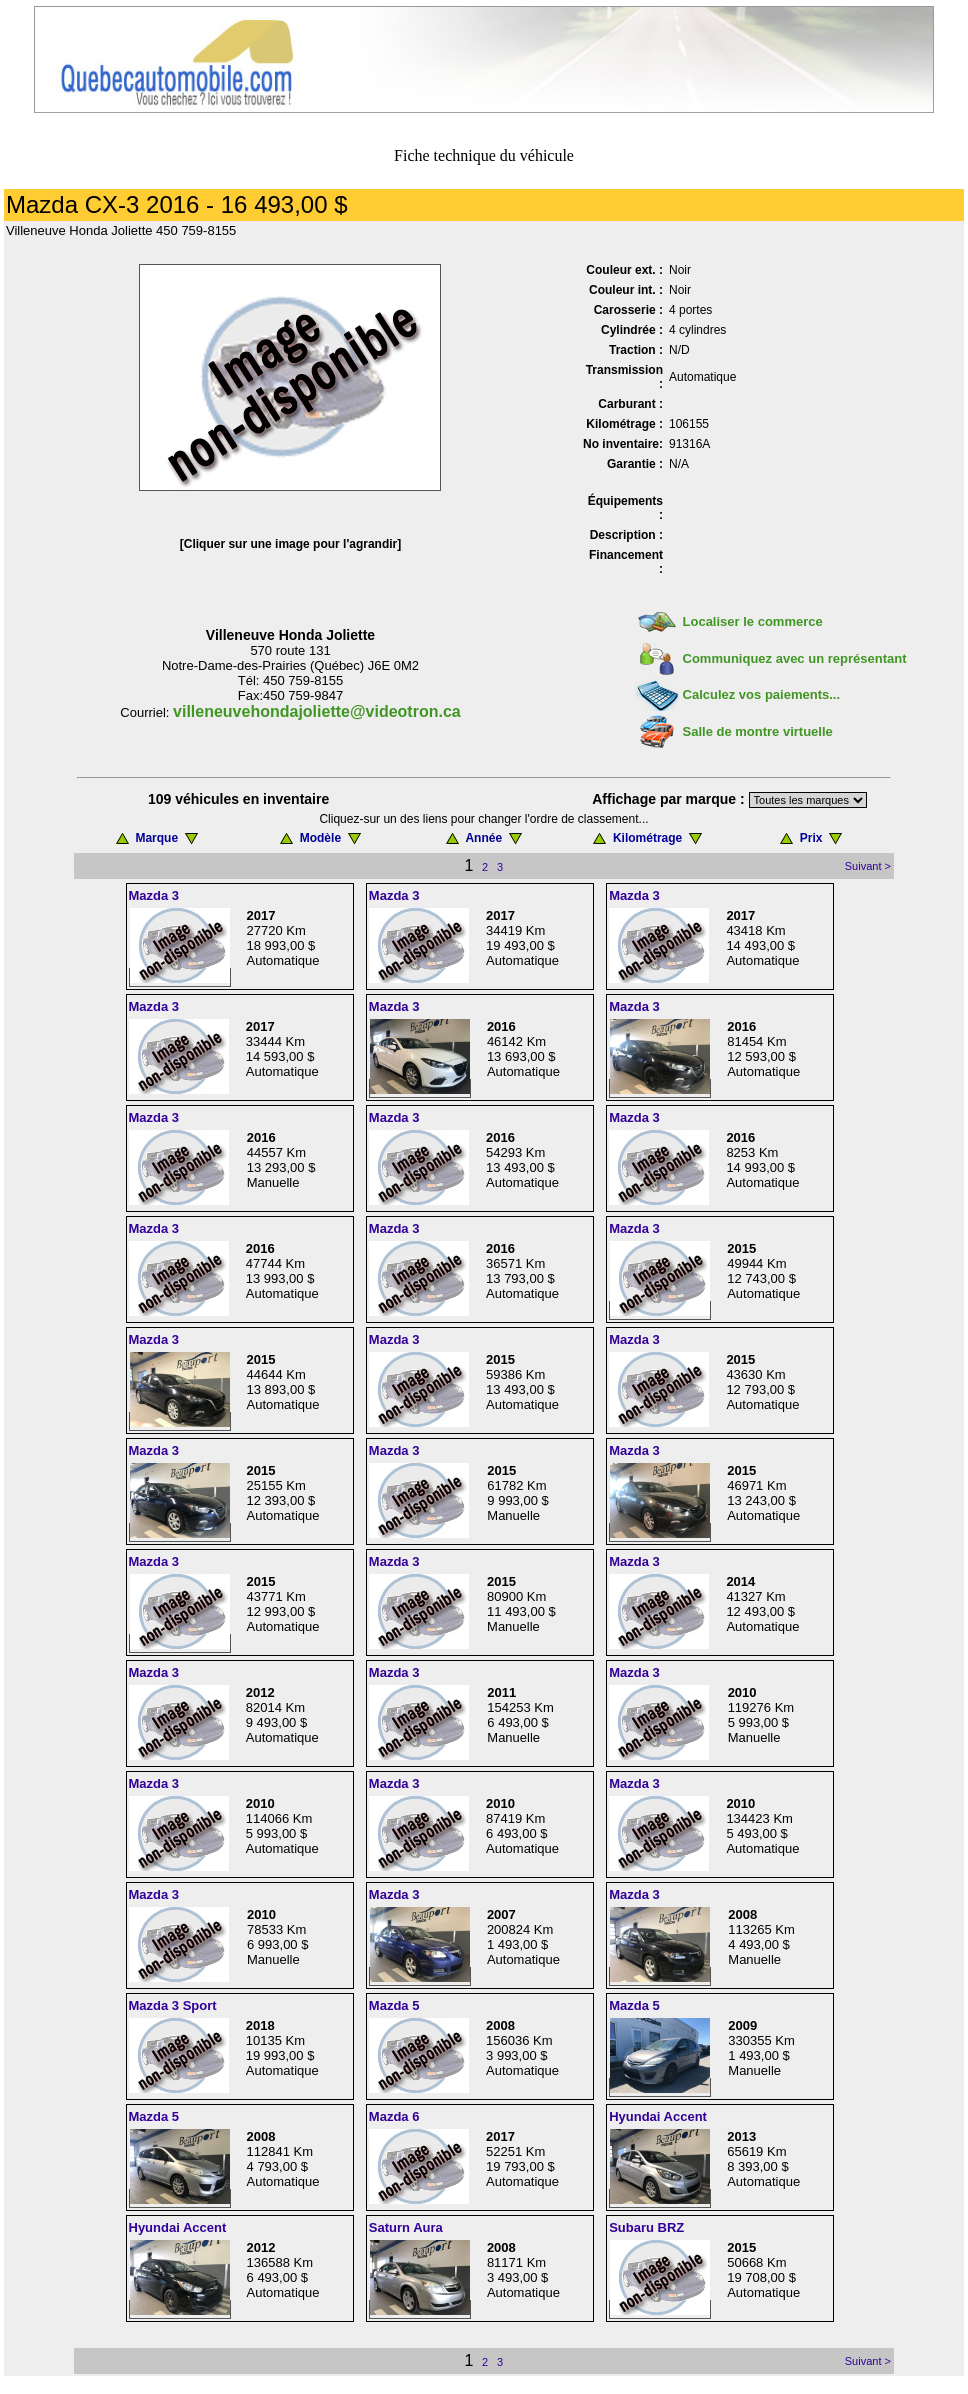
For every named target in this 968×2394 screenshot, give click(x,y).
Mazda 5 (394, 2005)
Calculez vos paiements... (762, 694)
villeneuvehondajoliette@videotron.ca (317, 711)
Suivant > (868, 866)
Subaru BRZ (646, 2227)
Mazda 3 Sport (173, 2005)
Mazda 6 (394, 2116)
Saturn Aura (406, 2227)
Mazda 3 (154, 895)
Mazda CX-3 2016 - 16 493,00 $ (177, 204)
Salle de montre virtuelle (758, 731)
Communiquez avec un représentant (795, 658)
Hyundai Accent (658, 2116)
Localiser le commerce (753, 621)
